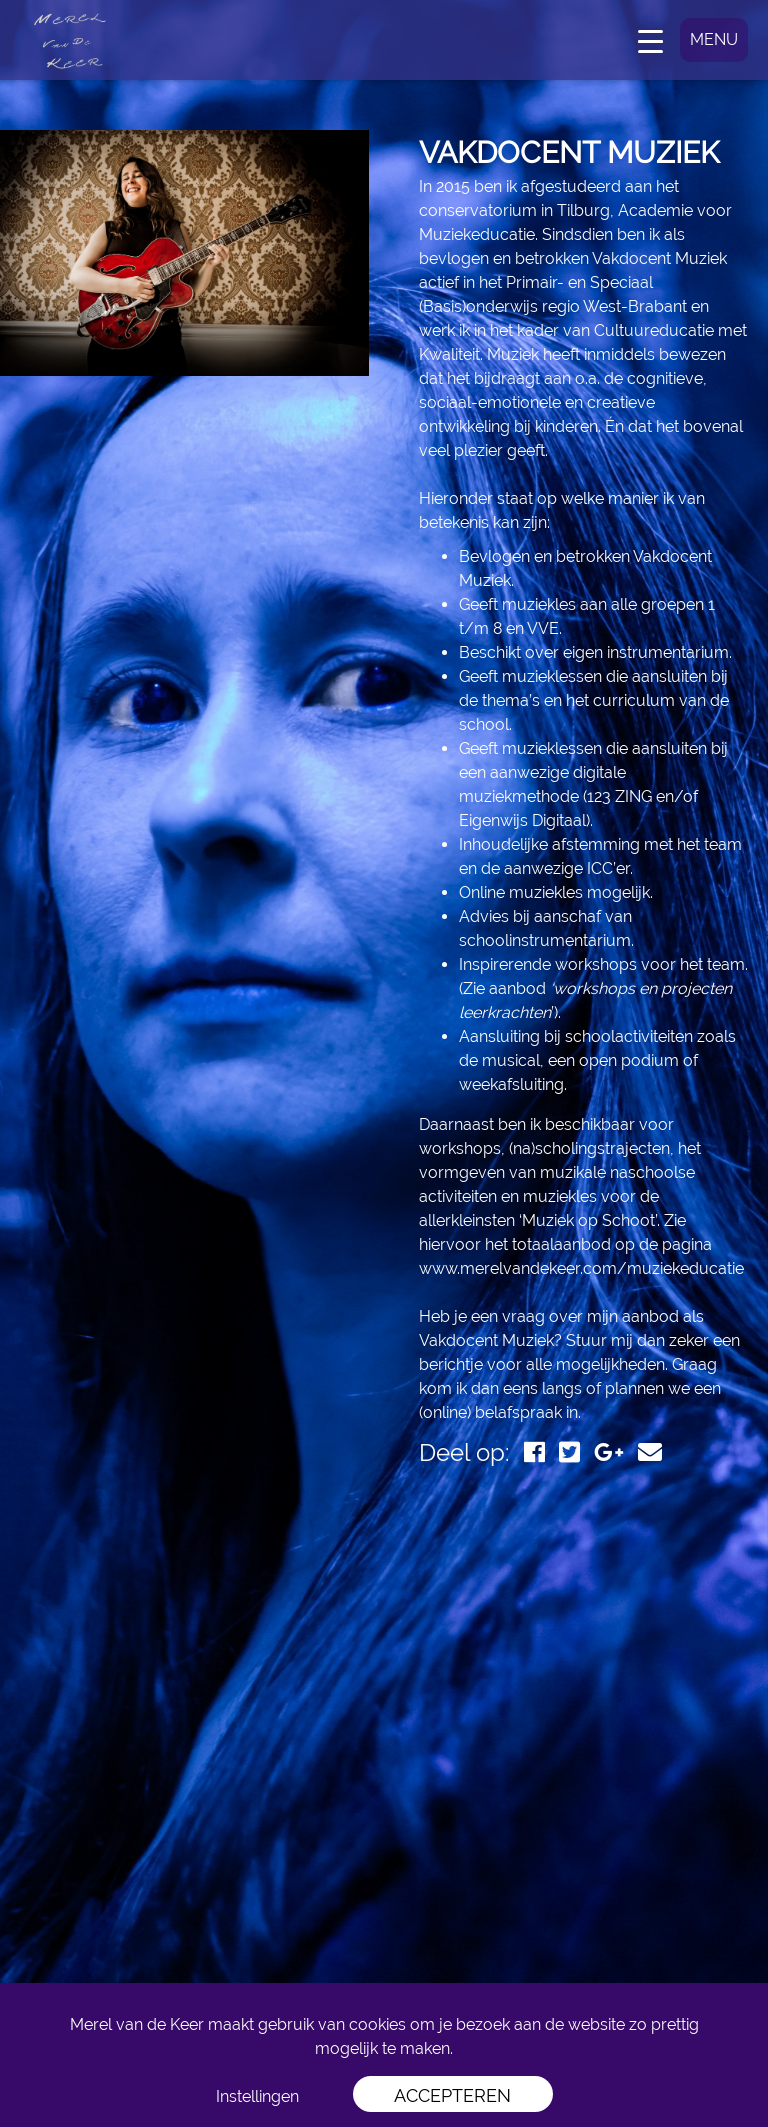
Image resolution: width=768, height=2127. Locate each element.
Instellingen (257, 2096)
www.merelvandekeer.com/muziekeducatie (581, 1268)
